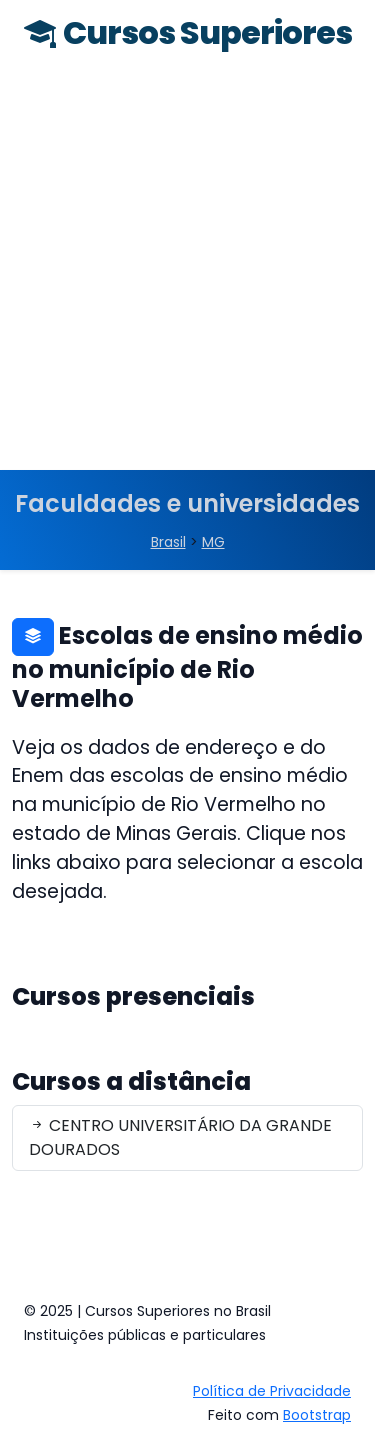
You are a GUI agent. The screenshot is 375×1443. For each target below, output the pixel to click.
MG (213, 542)
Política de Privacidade (272, 1391)
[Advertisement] (187, 272)
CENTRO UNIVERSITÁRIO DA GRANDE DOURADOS (180, 1137)
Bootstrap (317, 1415)
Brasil (168, 542)
